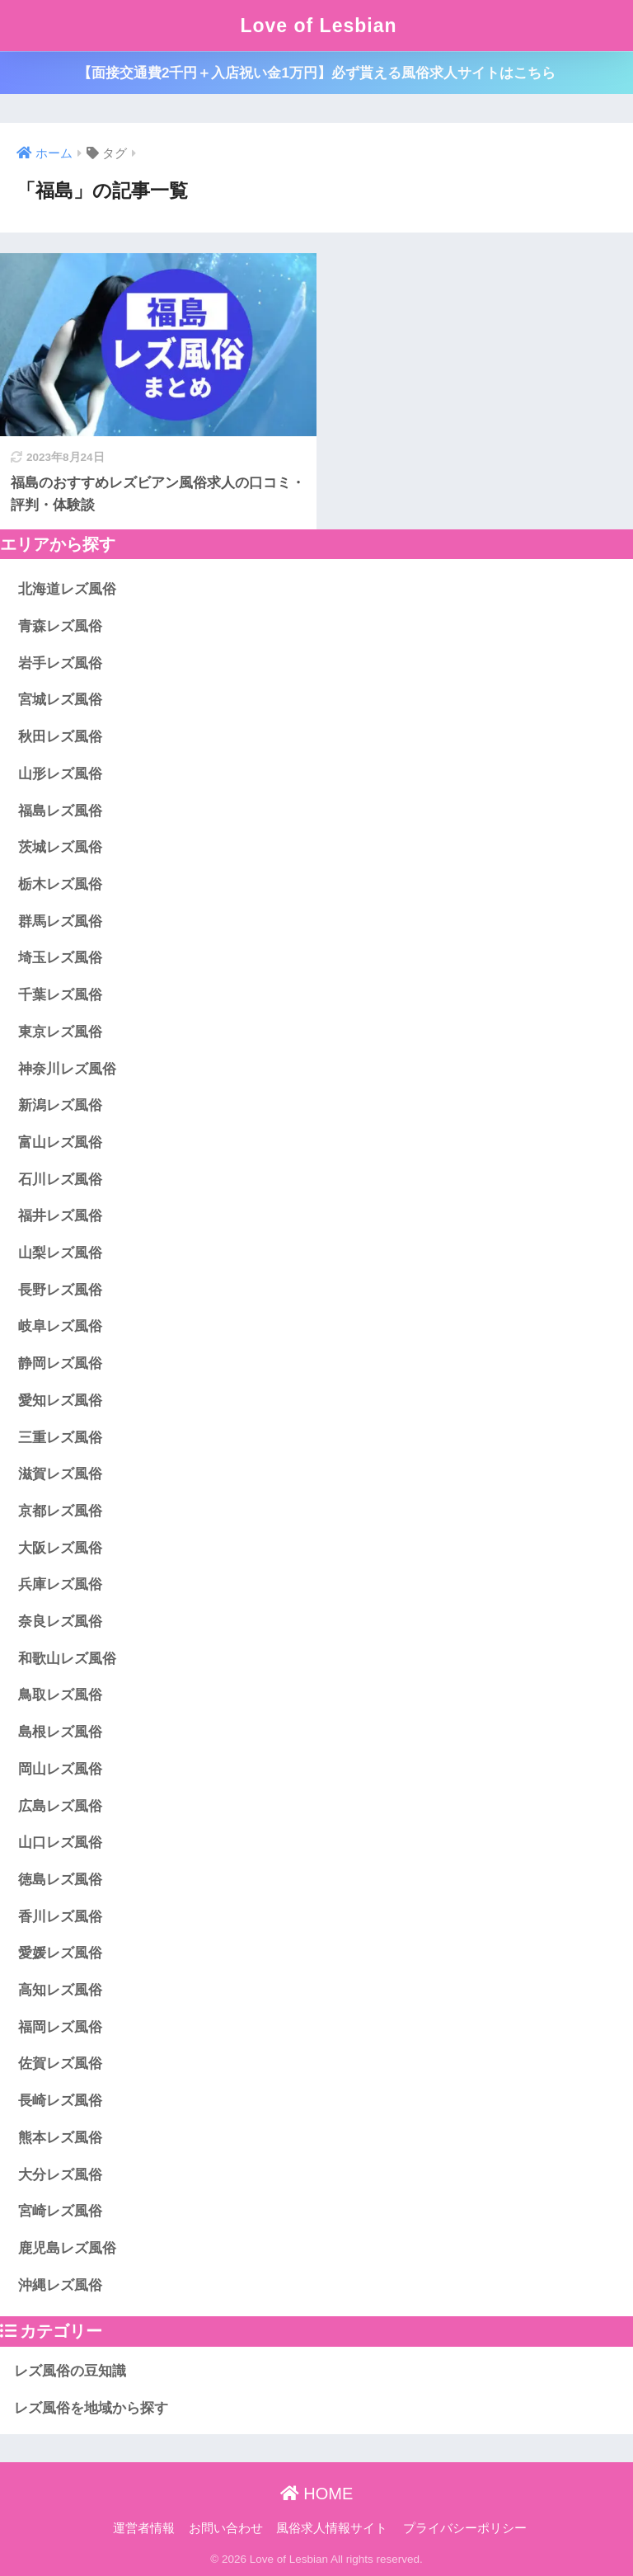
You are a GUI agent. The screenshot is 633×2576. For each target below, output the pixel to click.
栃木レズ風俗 (60, 884)
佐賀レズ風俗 (60, 2063)
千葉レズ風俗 (60, 995)
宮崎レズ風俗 (60, 2211)
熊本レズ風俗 (60, 2138)
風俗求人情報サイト (331, 2528)
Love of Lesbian (318, 25)
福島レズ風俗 (60, 811)
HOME (317, 2493)
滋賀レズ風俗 (60, 1474)
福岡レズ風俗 (60, 2027)
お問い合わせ (226, 2528)
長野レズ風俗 (60, 1290)
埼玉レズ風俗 (60, 958)
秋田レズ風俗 (60, 737)
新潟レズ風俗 (60, 1105)
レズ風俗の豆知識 (70, 2371)
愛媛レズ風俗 (60, 1953)
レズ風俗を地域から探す (91, 2408)
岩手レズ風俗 (60, 663)
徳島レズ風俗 (60, 1879)
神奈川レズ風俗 (67, 1069)
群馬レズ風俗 (60, 921)
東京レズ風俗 (60, 1032)
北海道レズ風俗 (67, 589)
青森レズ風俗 (60, 626)
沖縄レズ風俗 (60, 2285)
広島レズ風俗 (60, 1806)
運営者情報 (144, 2528)
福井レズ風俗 (60, 1216)
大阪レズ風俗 (60, 1548)
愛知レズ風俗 (60, 1400)
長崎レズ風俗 (60, 2100)
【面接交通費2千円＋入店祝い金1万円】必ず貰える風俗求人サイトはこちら (316, 73)
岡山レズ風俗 (60, 1769)
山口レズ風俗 (60, 1842)
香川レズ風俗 (60, 1917)
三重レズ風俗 (60, 1437)
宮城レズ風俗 (60, 699)
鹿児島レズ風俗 (67, 2248)
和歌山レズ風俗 (67, 1658)
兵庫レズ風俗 (60, 1584)
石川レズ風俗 (60, 1179)
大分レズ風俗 (60, 2175)
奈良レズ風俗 (60, 1621)
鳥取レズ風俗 (60, 1695)
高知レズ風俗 (60, 1990)
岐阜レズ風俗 (60, 1326)
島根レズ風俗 (60, 1732)
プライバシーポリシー (465, 2528)
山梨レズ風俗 (60, 1253)
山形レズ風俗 (60, 774)
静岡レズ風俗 (60, 1363)
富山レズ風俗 (60, 1142)
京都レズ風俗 (60, 1511)
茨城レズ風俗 (60, 847)
